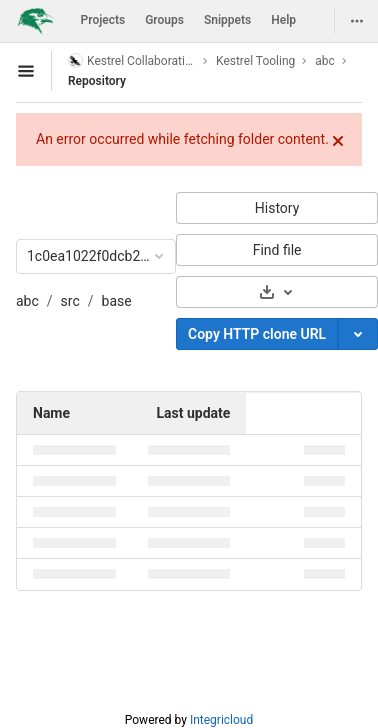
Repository (97, 81)
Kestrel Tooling (255, 61)
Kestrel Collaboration (132, 60)
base (117, 301)
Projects (103, 20)
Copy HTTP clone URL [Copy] (257, 334)
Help (283, 20)
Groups (164, 20)
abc (27, 301)
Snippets (227, 20)
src (70, 301)
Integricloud (221, 720)
